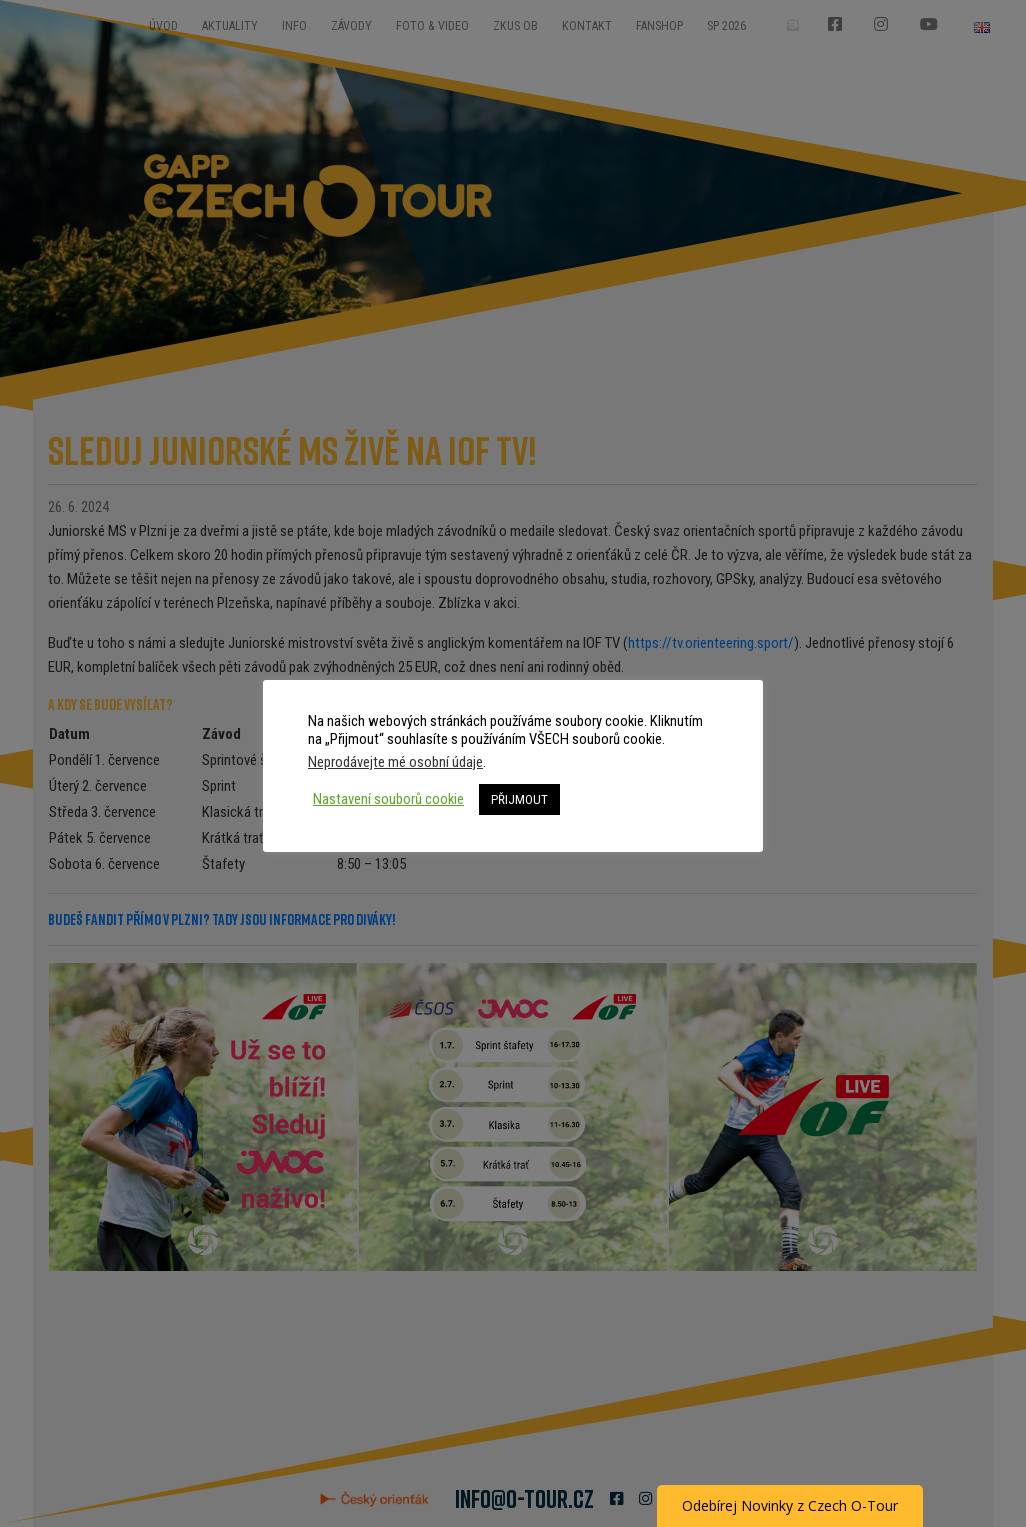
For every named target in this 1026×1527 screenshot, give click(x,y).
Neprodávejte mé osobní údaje (395, 762)
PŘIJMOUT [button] (519, 799)
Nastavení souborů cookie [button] (388, 799)
